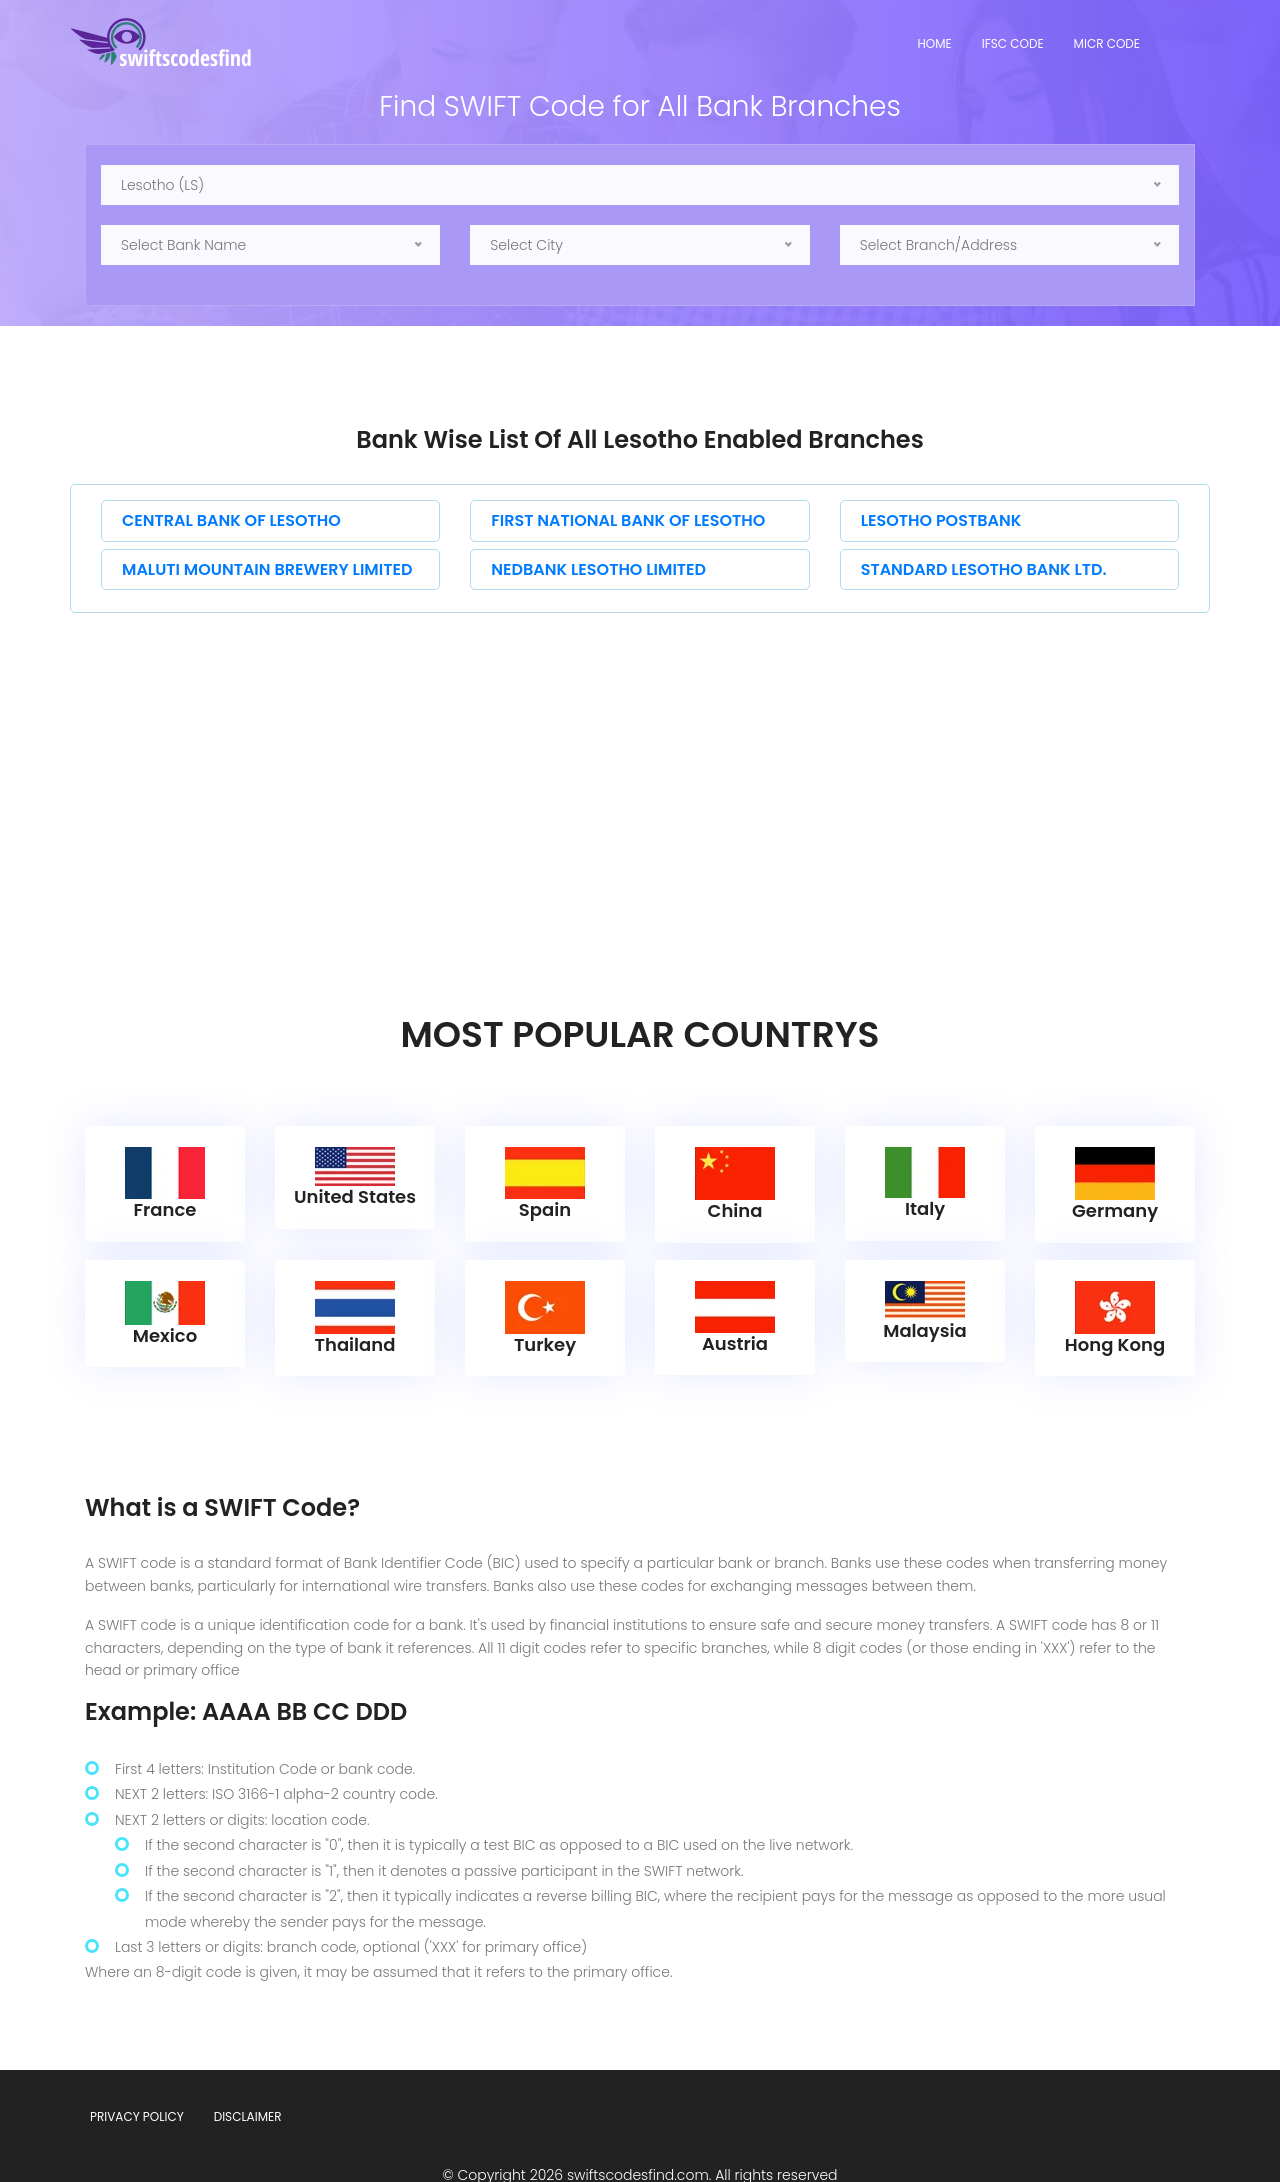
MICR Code (1107, 43)
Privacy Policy (137, 2081)
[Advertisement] (640, 763)
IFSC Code (1013, 43)
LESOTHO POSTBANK (941, 520)
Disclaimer (248, 2081)
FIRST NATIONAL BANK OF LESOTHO (628, 520)
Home (935, 43)
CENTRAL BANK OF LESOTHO (231, 520)
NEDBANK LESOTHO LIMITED (598, 569)
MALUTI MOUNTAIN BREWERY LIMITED (267, 569)
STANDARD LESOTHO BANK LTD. (984, 569)
